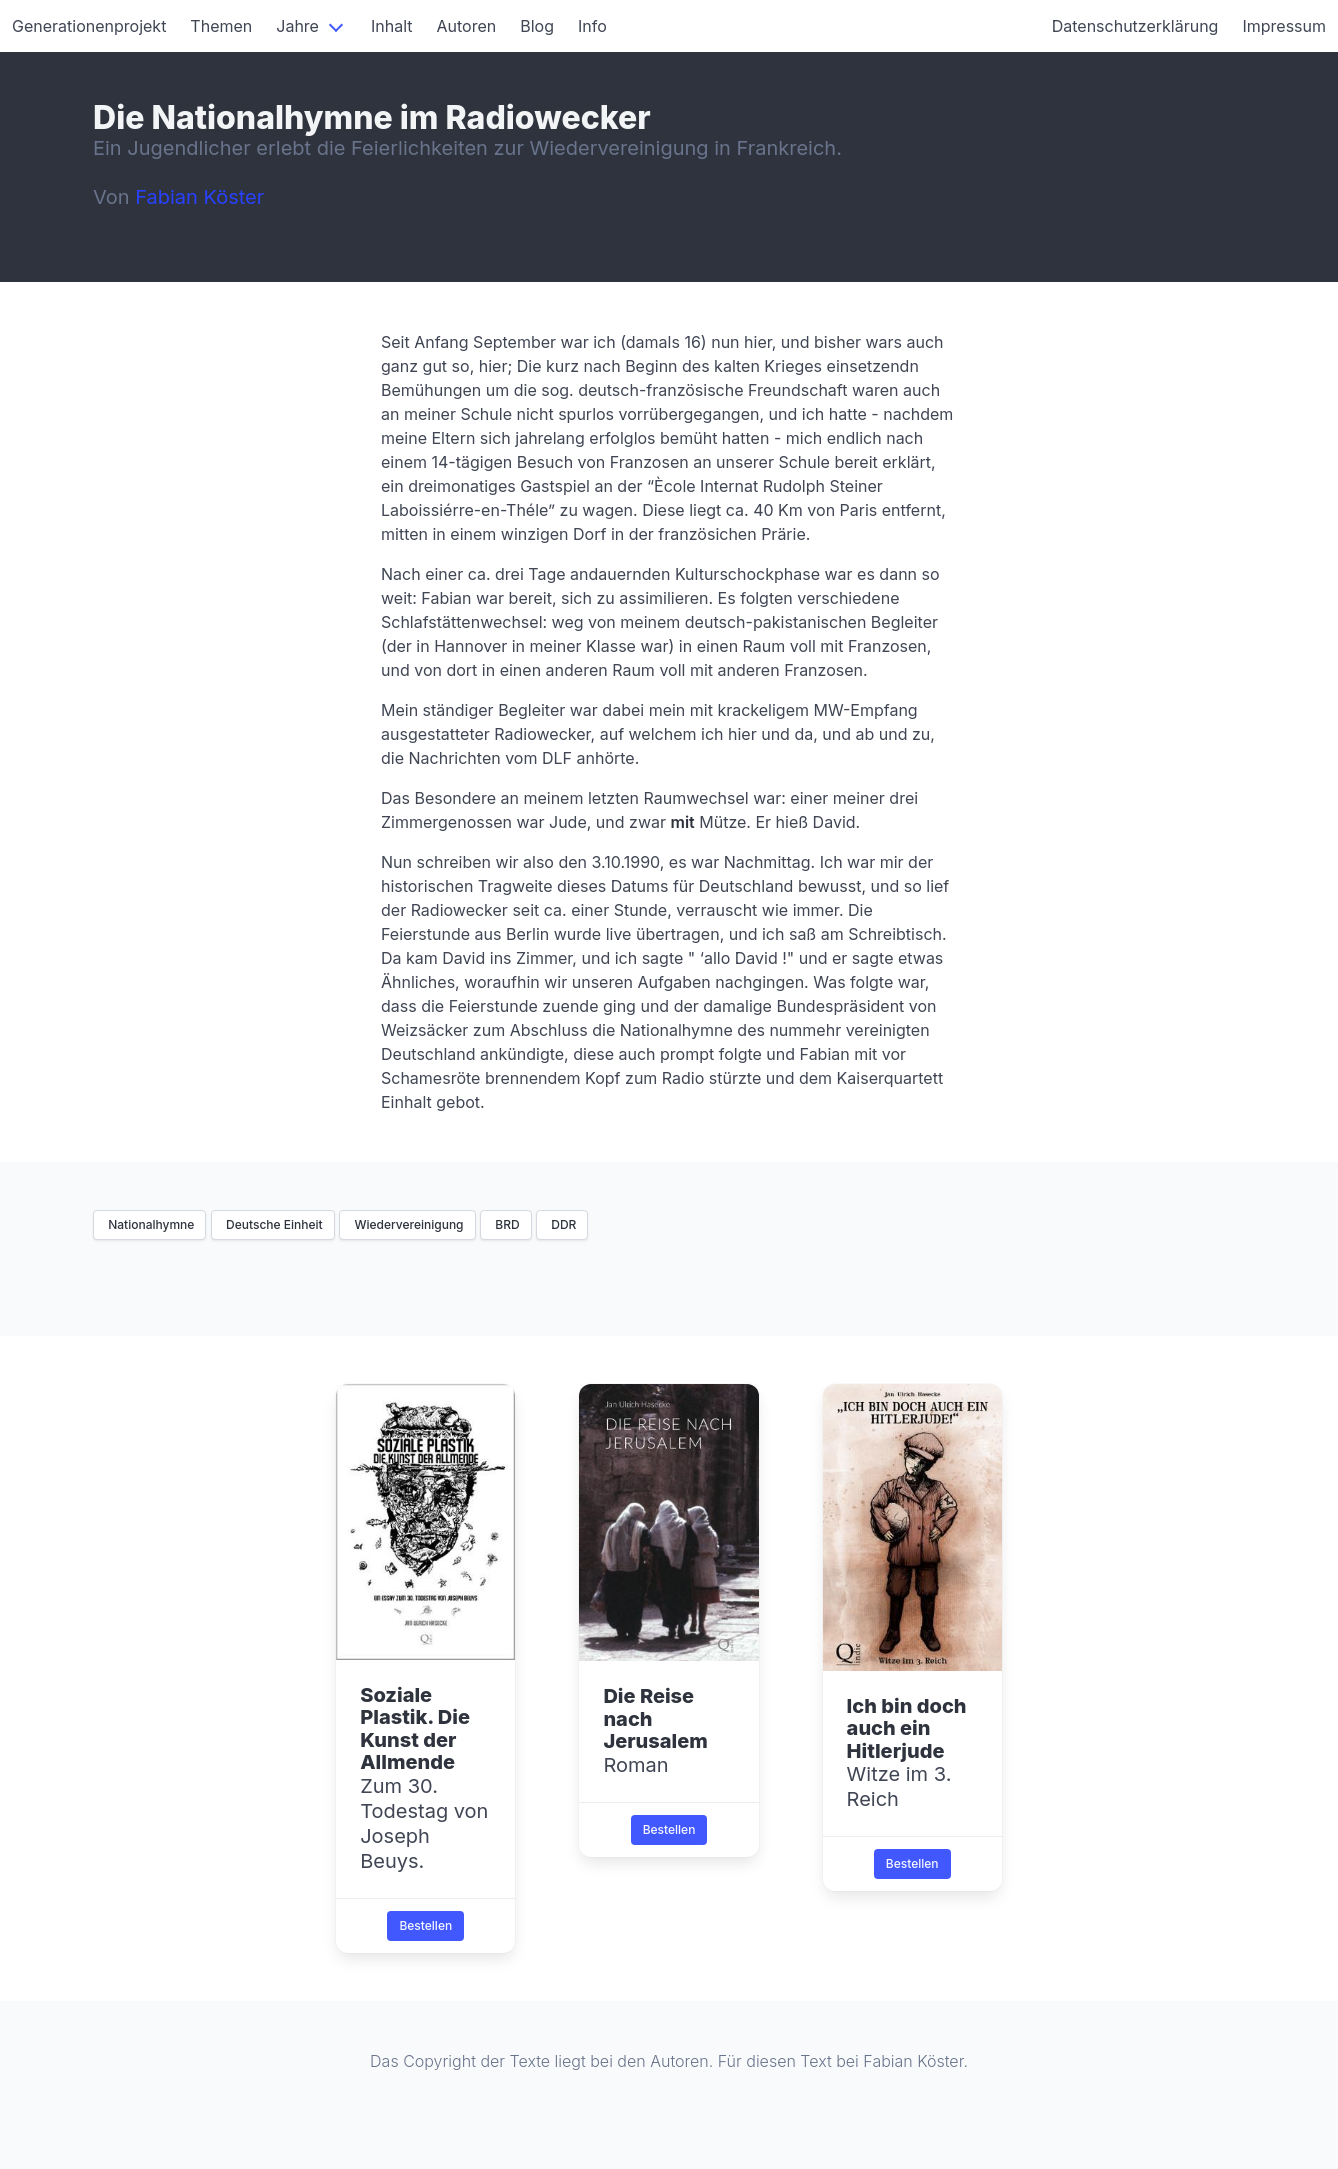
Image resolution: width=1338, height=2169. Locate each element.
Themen (221, 26)
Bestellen (425, 1925)
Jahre (297, 26)
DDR (562, 1224)
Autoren (467, 26)
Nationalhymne (149, 1224)
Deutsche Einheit (273, 1224)
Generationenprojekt (89, 26)
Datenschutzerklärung (1135, 26)
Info (592, 26)
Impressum (1284, 26)
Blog (537, 26)
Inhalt (392, 26)
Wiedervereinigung (407, 1224)
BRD (506, 1224)
